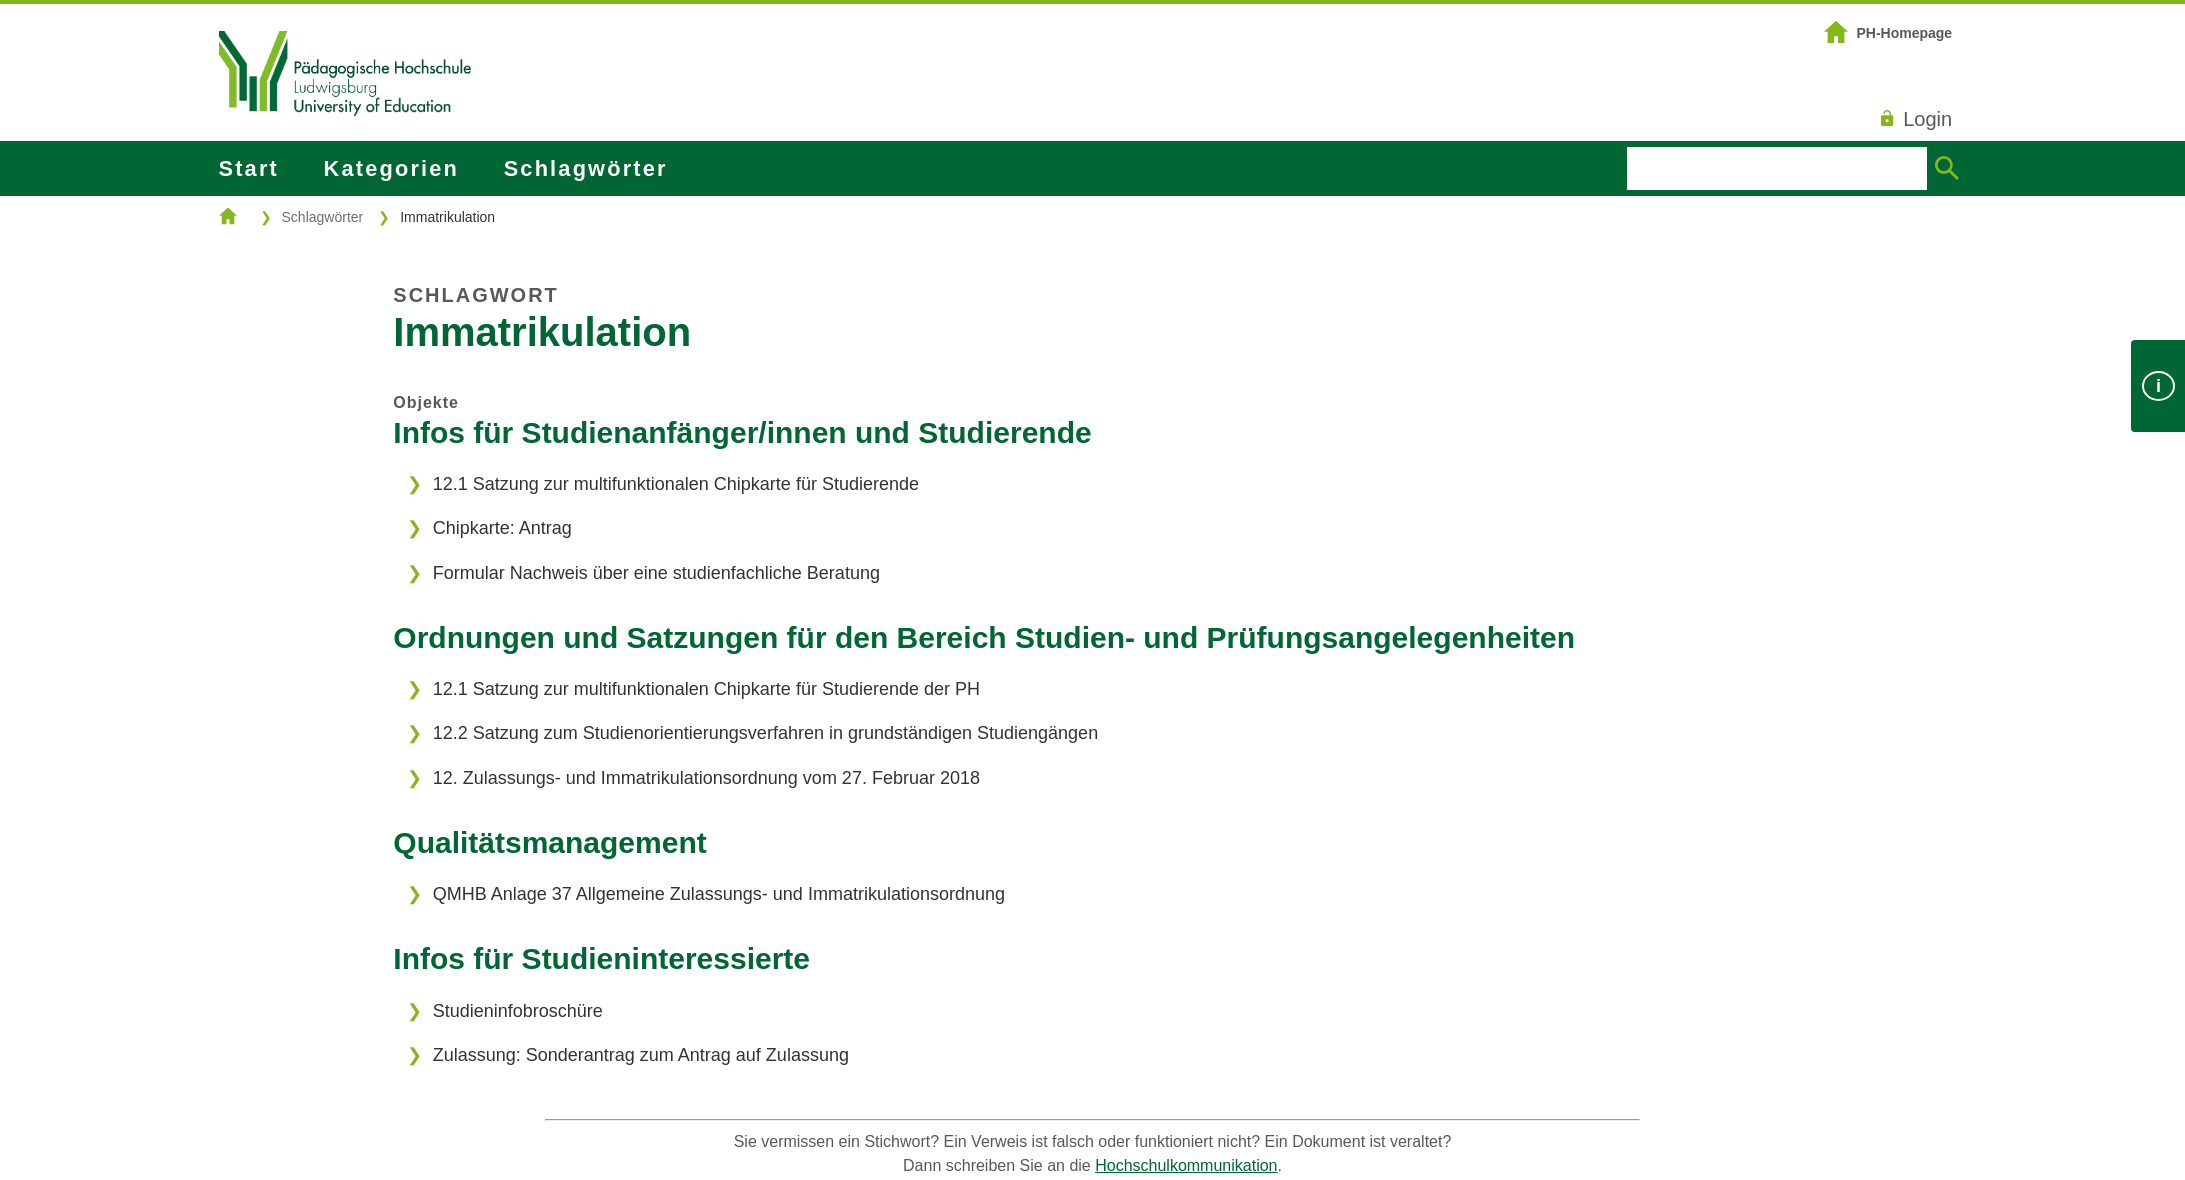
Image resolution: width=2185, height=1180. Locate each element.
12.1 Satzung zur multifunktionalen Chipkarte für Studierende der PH (706, 689)
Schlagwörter (586, 168)
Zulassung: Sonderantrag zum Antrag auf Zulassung (641, 1055)
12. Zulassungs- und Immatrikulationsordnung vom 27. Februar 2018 (706, 778)
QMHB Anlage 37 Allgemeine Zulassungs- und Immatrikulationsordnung (719, 894)
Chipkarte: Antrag (502, 528)
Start (249, 168)
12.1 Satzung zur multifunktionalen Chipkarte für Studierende (676, 484)
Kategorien (391, 168)
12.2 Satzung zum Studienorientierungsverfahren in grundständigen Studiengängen (765, 733)
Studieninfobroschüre (518, 1011)
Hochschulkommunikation (1186, 1165)
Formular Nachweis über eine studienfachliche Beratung (656, 573)
